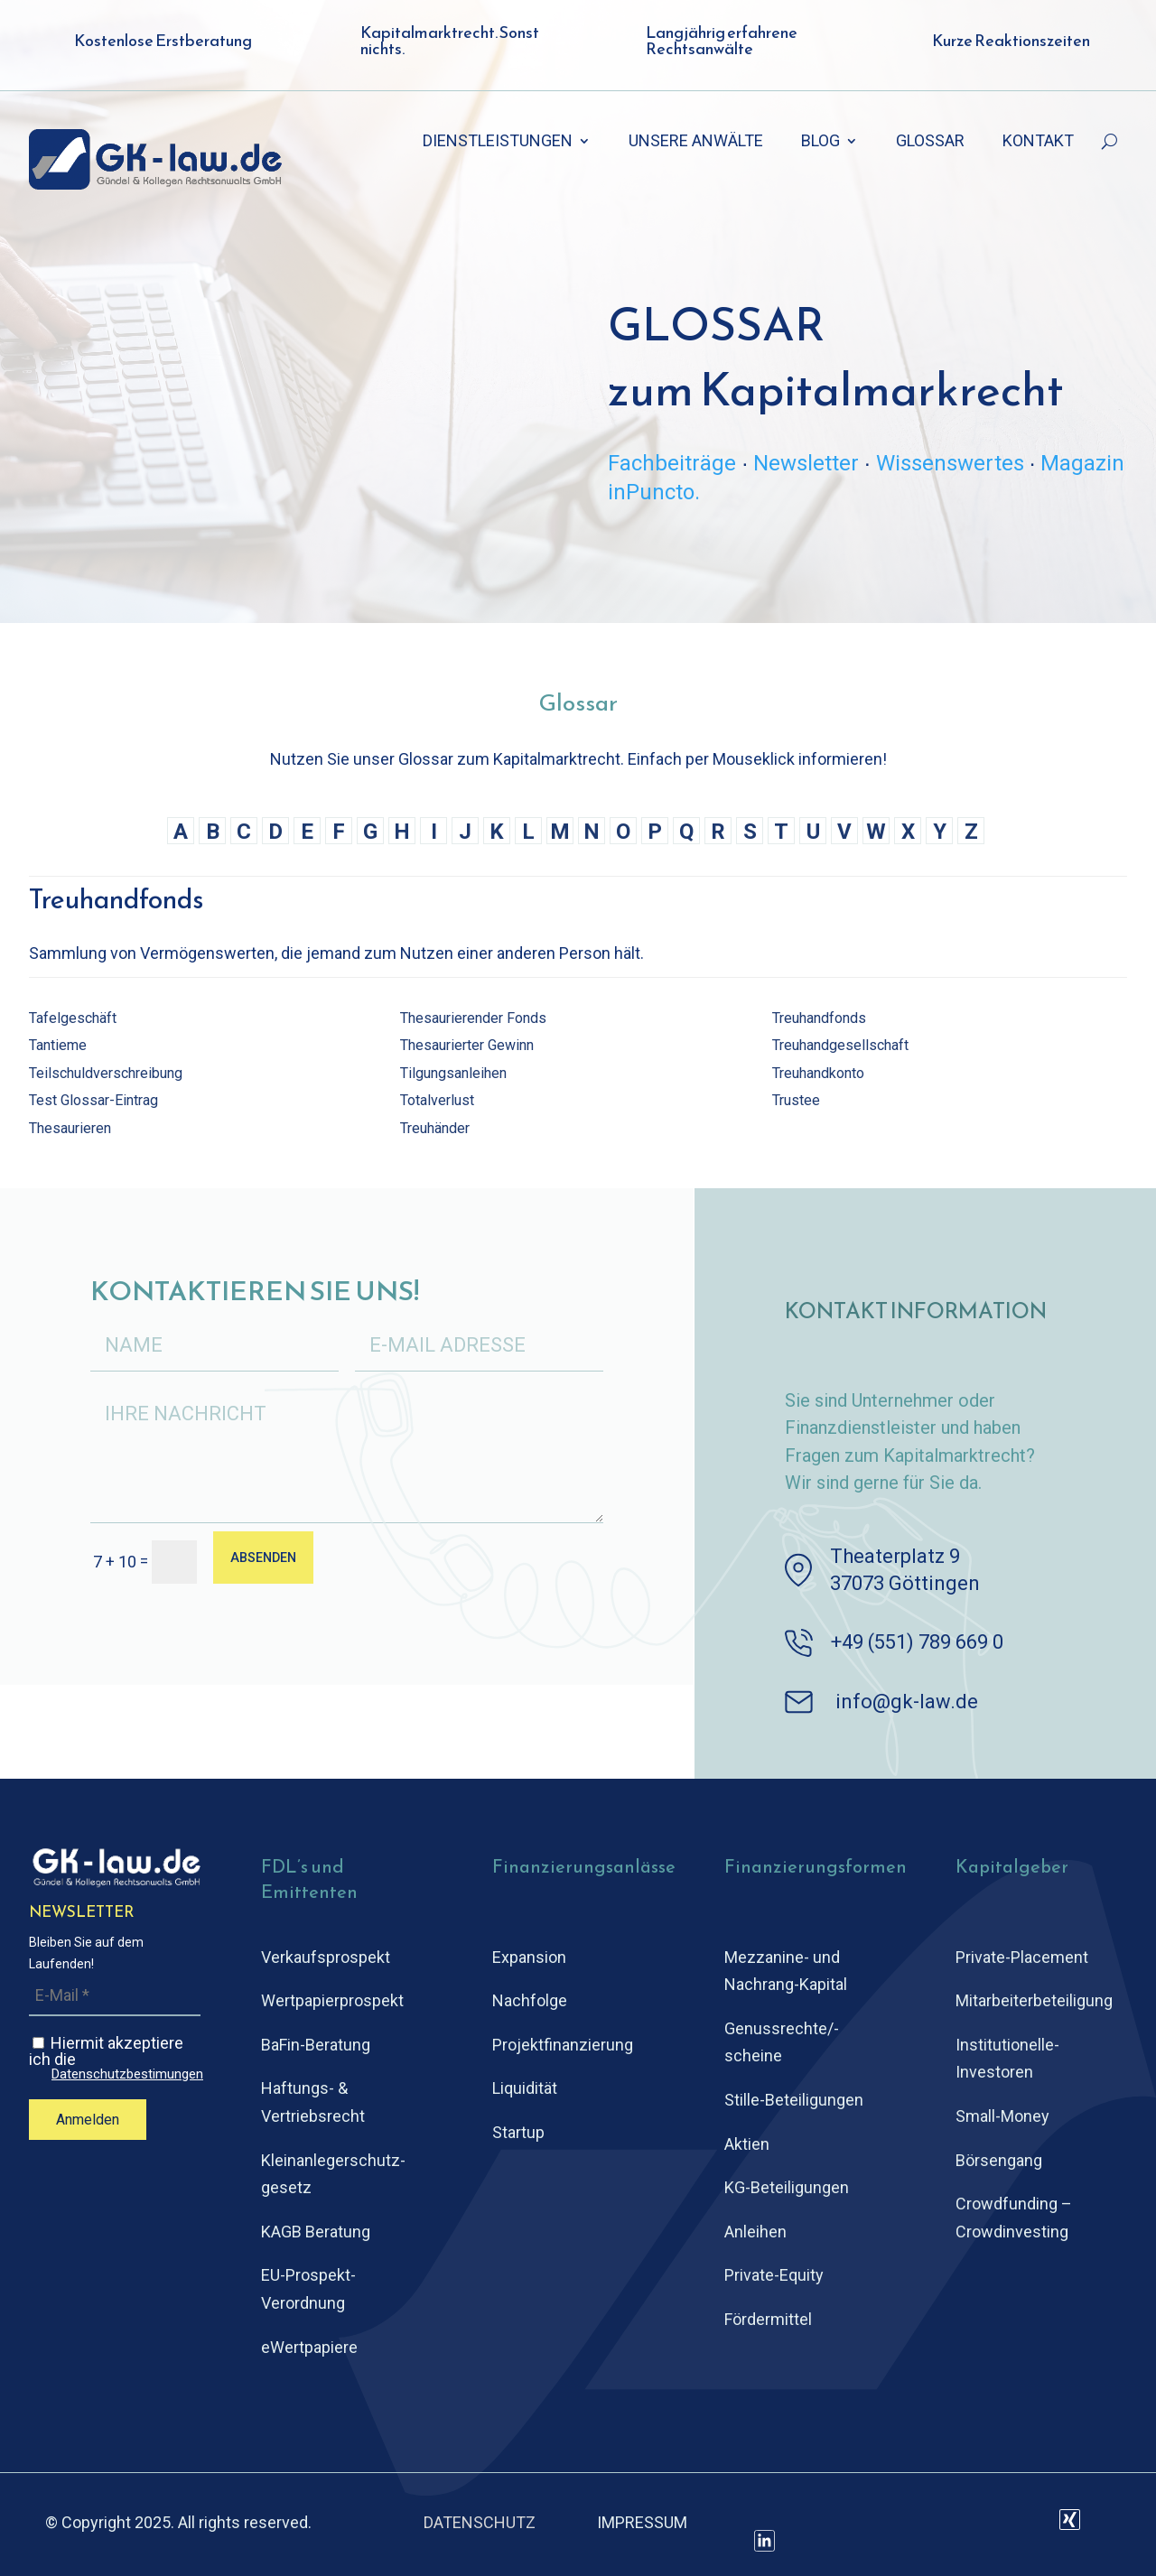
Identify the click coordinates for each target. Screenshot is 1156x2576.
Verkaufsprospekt (325, 1957)
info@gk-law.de (906, 1701)
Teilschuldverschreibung (105, 1073)
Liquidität (524, 2087)
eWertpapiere (309, 2347)
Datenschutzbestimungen (127, 2074)
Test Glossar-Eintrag (93, 1100)
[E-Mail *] (114, 1996)
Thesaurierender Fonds (473, 1018)
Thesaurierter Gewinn (467, 1045)
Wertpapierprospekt (332, 2000)
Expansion (529, 1957)
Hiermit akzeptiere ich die (116, 2057)
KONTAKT (1038, 142)
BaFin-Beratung (315, 2044)
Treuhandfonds (819, 1018)
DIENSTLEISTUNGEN (498, 142)
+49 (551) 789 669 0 (917, 1642)
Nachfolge (529, 2000)
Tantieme (58, 1045)
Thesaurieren (70, 1128)
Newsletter (806, 463)
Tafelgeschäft (73, 1018)
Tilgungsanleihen (453, 1073)
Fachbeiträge (672, 463)
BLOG (820, 142)
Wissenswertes (950, 463)
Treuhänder (435, 1128)
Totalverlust (437, 1100)
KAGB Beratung (315, 2231)
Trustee (796, 1100)
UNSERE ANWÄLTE (696, 142)
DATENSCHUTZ (480, 2522)
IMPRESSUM (642, 2522)
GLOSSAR (930, 142)
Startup (518, 2132)
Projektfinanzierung (562, 2044)
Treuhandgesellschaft (840, 1045)
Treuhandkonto (818, 1073)
